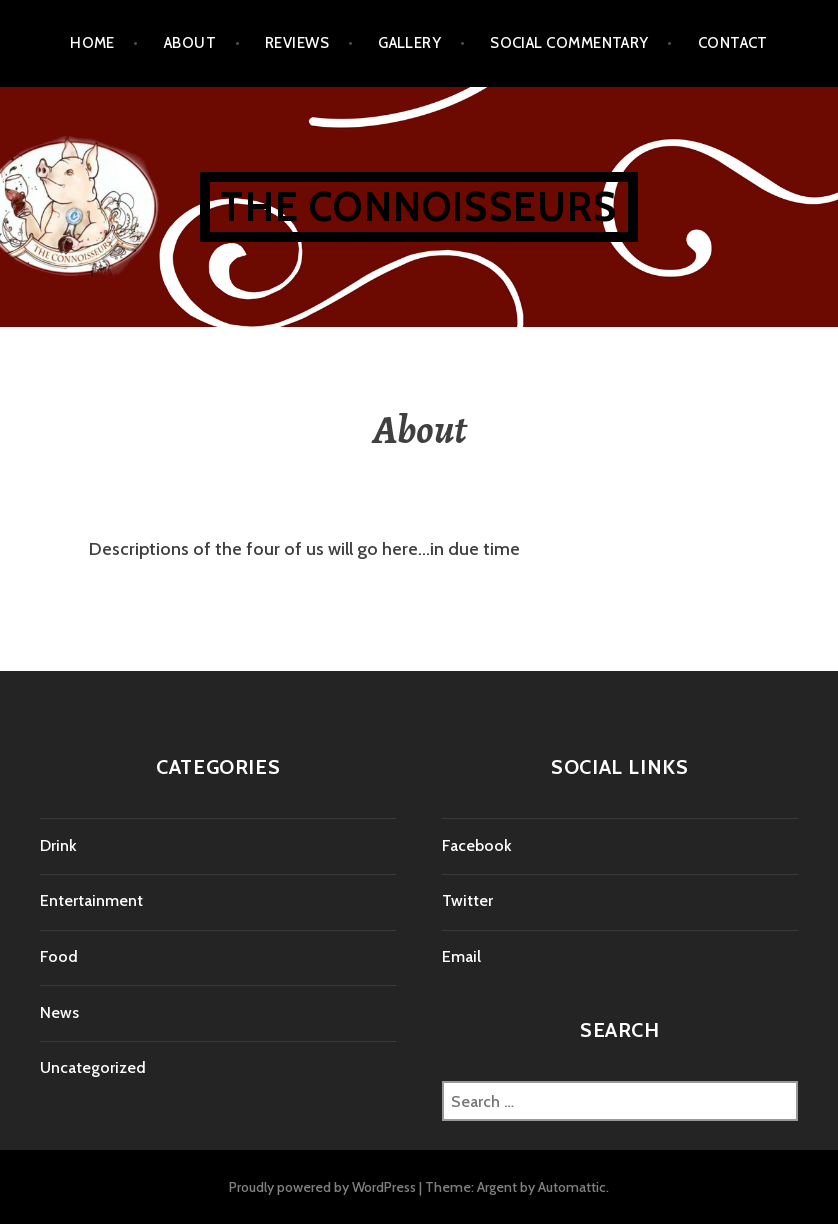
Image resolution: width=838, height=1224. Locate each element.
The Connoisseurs (418, 206)
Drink (58, 845)
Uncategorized (93, 1067)
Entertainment (91, 900)
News (59, 1012)
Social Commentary (569, 43)
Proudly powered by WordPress (322, 1187)
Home (92, 43)
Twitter (467, 900)
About (190, 43)
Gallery (409, 43)
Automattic (572, 1187)
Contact (733, 43)
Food (59, 956)
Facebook (477, 845)
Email (461, 956)
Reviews (297, 43)
